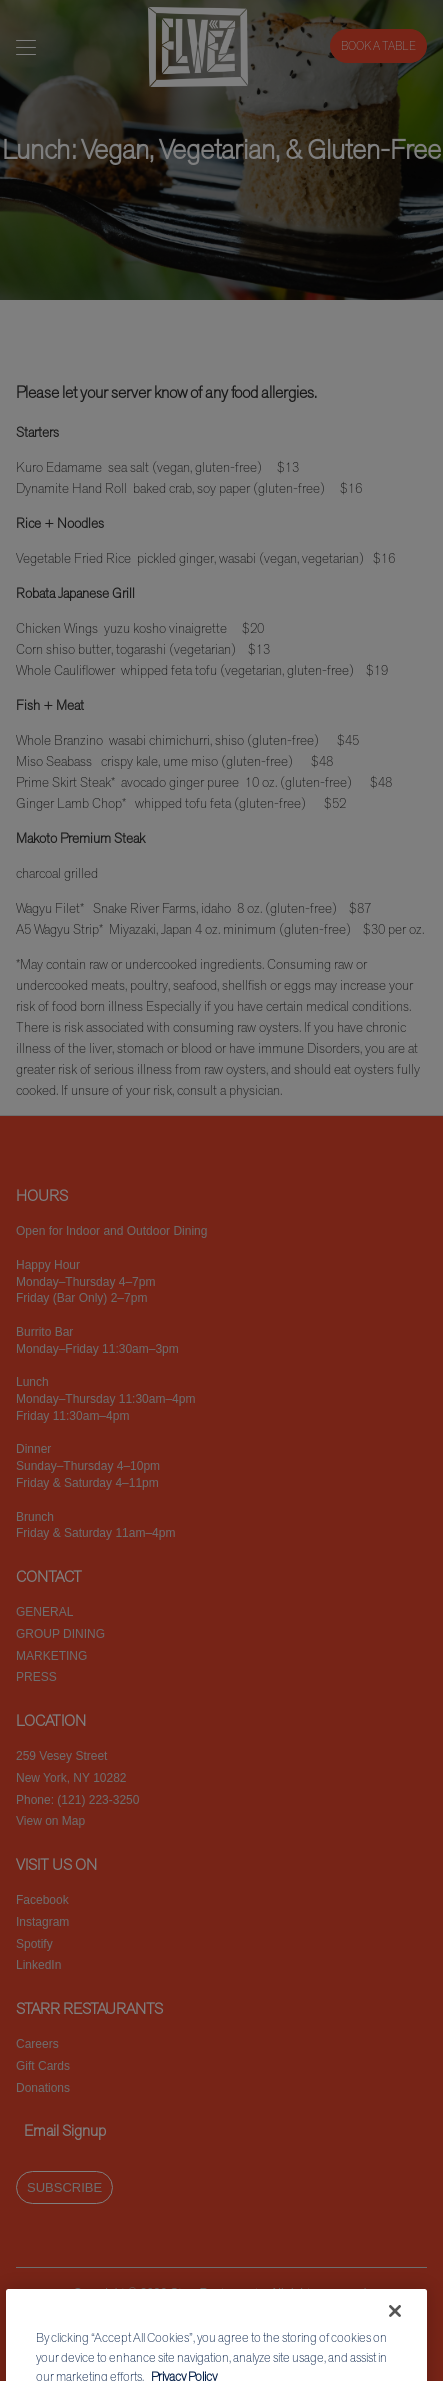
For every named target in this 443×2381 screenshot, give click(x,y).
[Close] (395, 2332)
